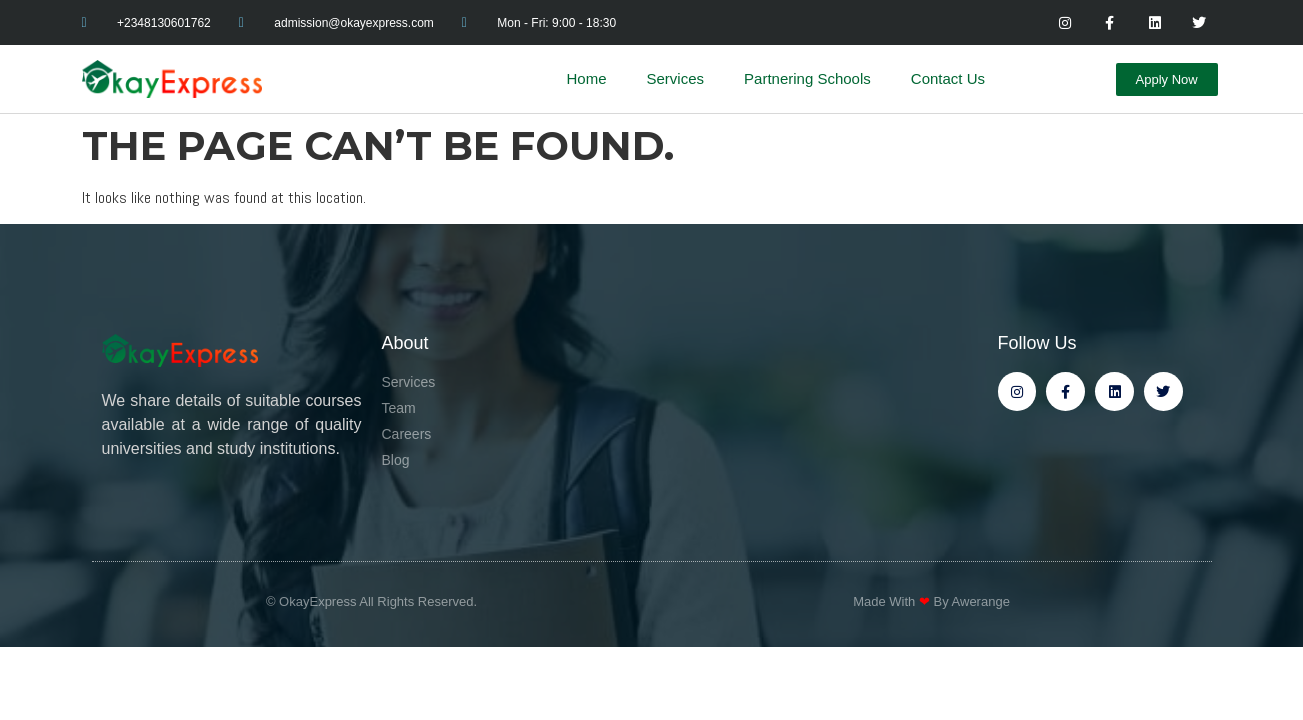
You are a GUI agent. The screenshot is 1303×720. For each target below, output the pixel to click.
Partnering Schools (807, 78)
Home (587, 78)
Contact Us (948, 78)
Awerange (981, 601)
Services (676, 78)
